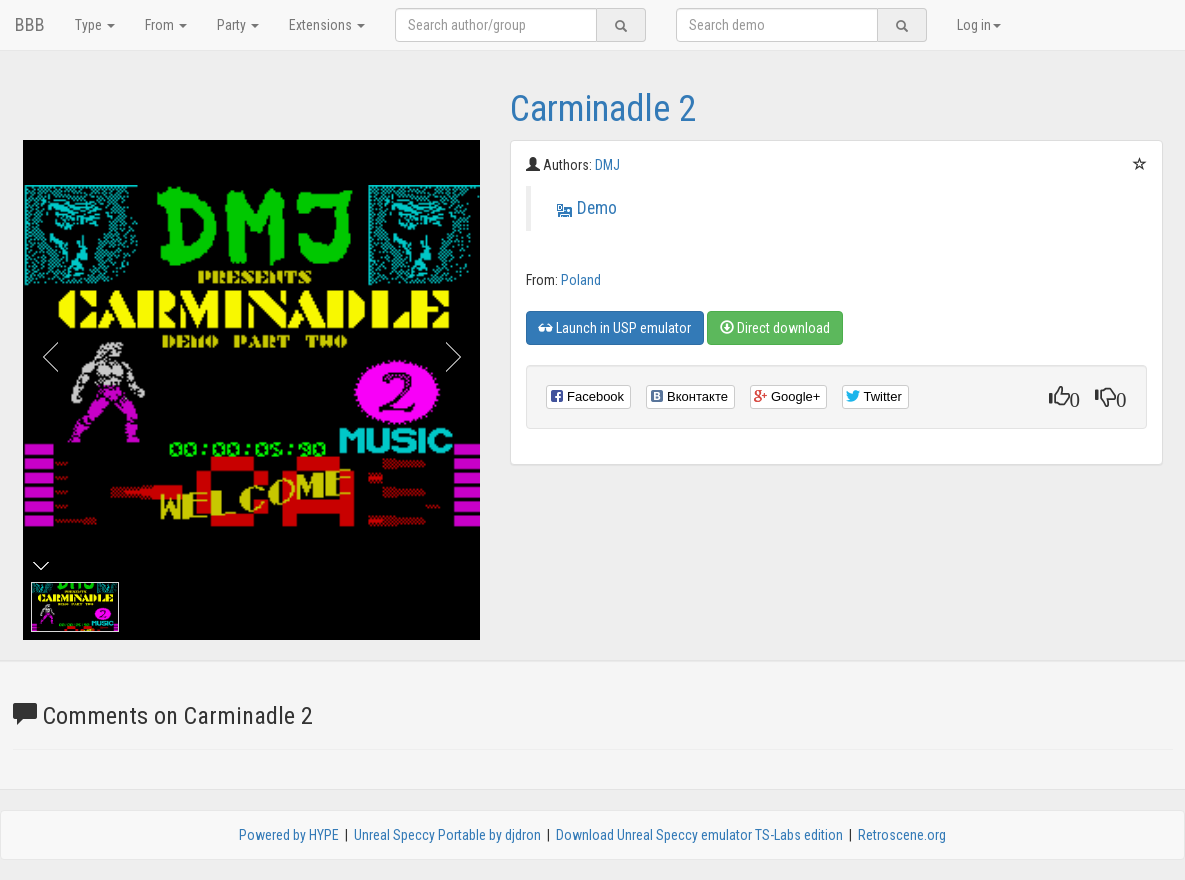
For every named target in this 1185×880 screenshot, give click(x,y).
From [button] (166, 25)
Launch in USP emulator (615, 328)
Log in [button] (979, 25)
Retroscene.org (902, 835)
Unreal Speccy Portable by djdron (447, 835)
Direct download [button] (775, 328)
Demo (597, 208)
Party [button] (238, 25)
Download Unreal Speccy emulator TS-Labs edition (699, 835)
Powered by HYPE (289, 835)
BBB (30, 24)
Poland (581, 280)
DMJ (607, 165)
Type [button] (95, 25)
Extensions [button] (327, 25)
